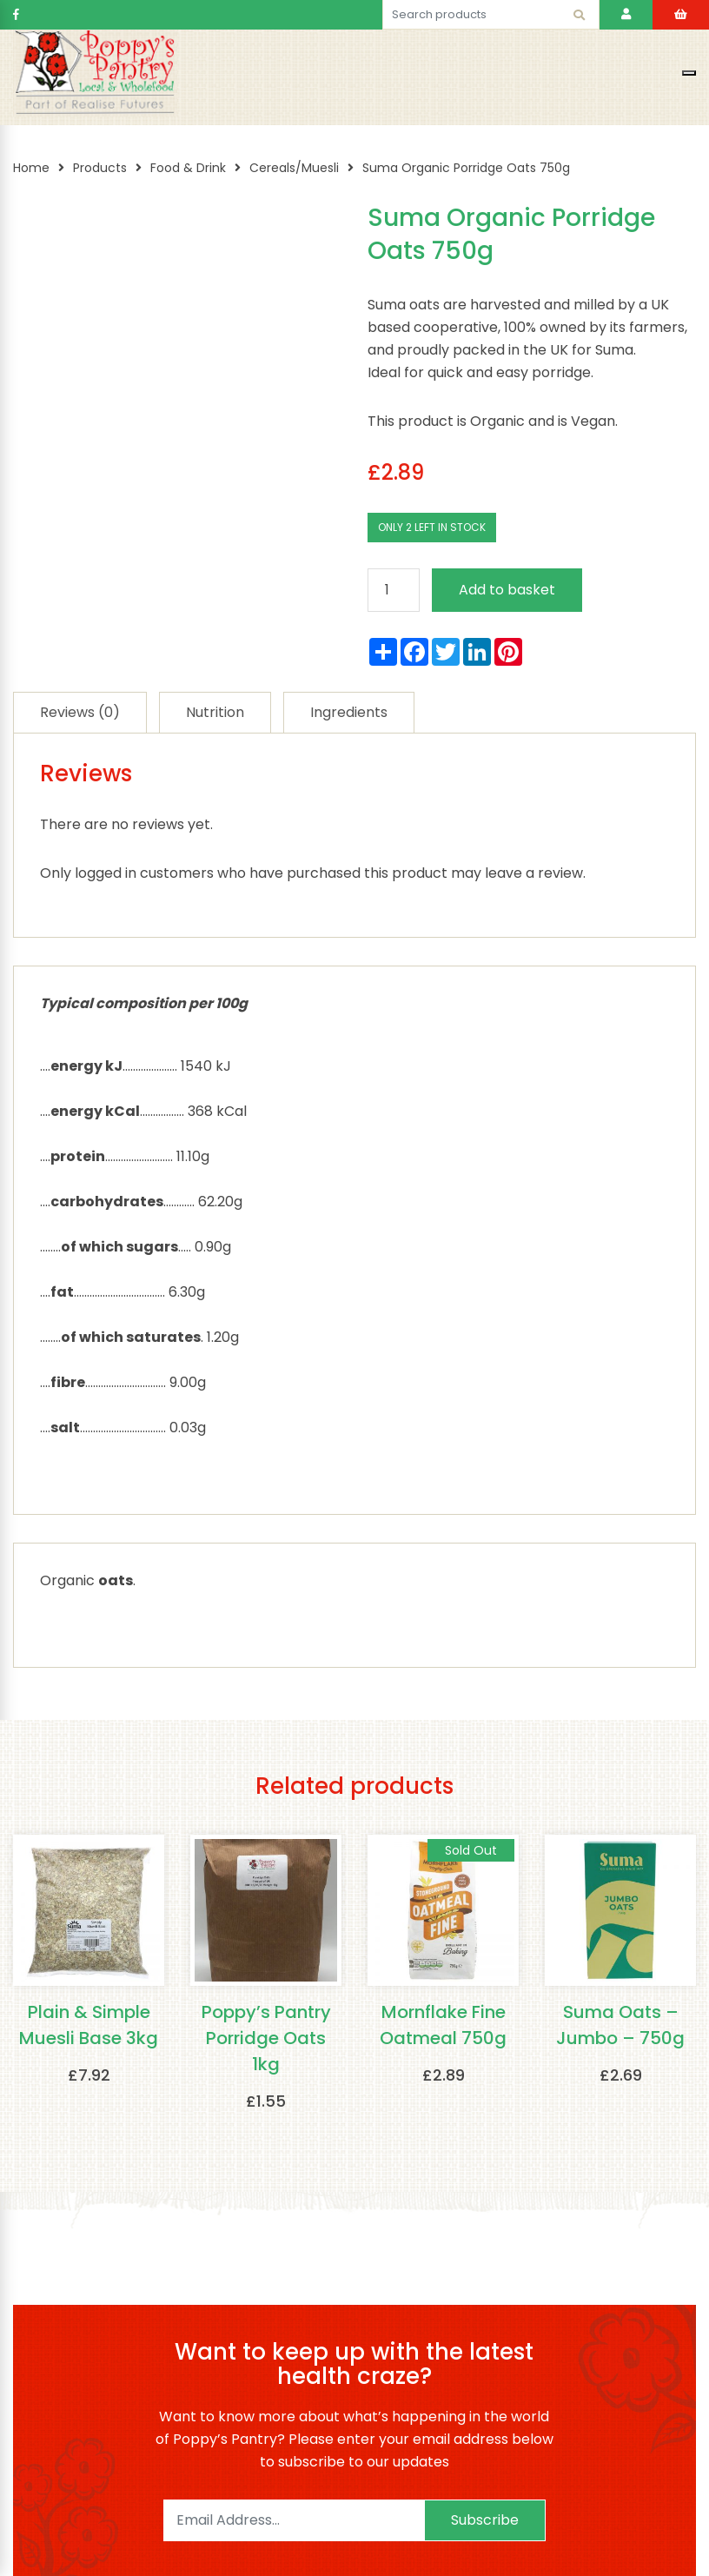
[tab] (80, 712)
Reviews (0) (80, 712)
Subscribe (485, 2520)
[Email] (293, 2520)
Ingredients (349, 712)
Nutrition (215, 712)
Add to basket (507, 590)
